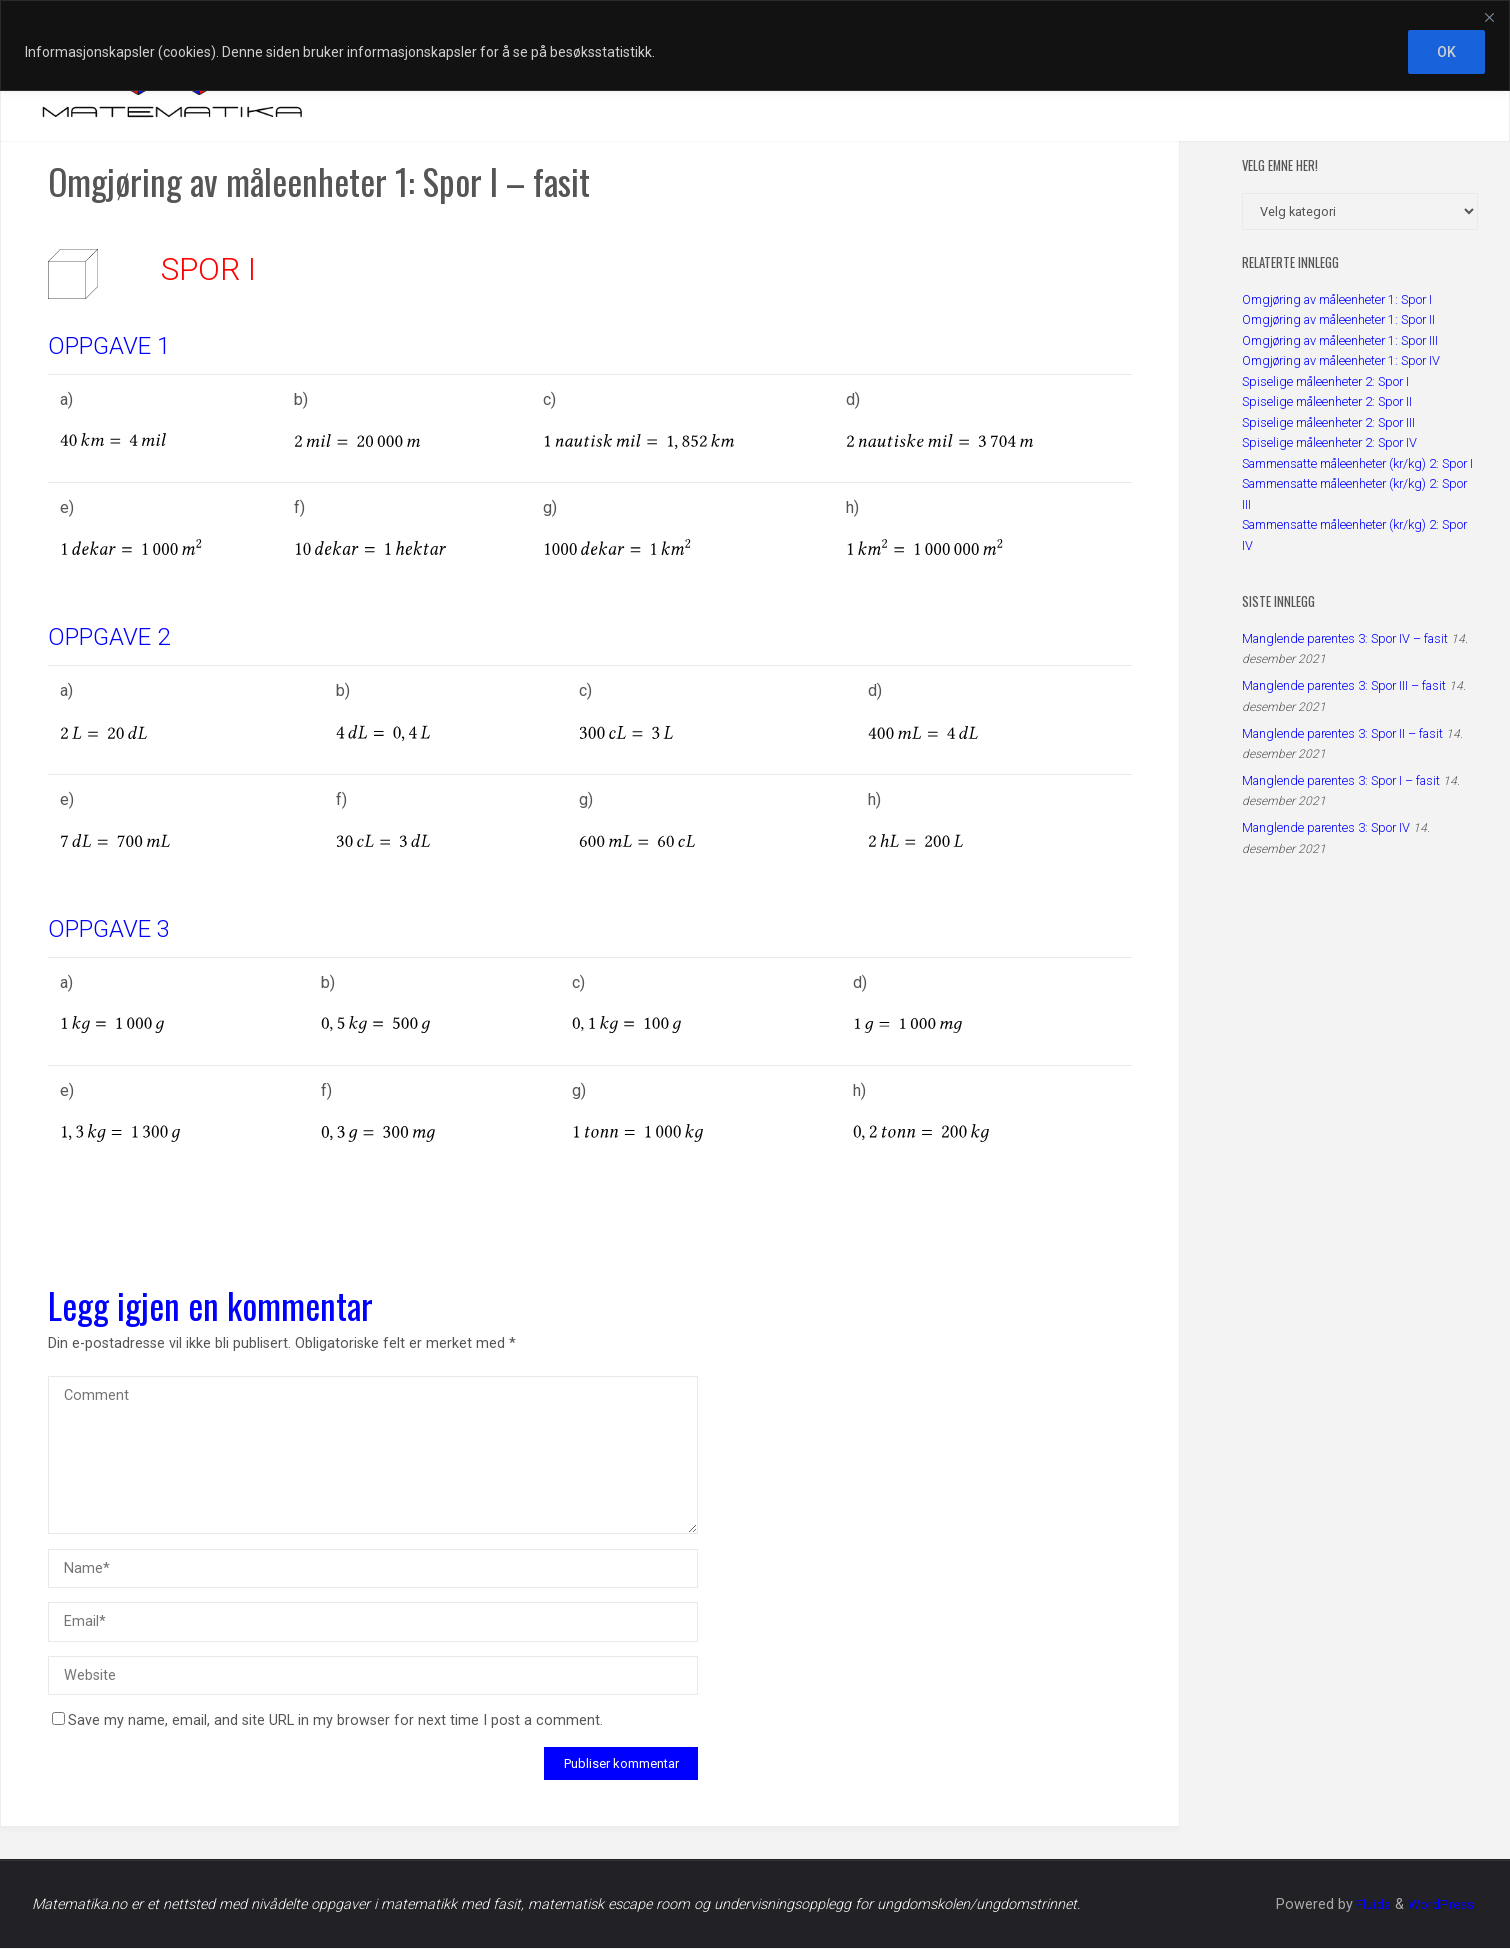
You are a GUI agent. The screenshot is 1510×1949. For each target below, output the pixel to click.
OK (1446, 52)
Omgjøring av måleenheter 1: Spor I (1337, 299)
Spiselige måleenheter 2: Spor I (1325, 381)
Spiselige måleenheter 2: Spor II (1327, 401)
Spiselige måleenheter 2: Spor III (1328, 422)
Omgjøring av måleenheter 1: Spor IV (1341, 360)
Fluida (1366, 1905)
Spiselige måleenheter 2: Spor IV (1329, 442)
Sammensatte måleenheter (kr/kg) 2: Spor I (1357, 463)
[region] (755, 45)
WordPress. (1441, 1905)
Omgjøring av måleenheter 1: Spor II (1338, 319)
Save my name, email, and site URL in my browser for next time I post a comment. (327, 1721)
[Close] (1489, 17)
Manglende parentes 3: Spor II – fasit (1342, 733)
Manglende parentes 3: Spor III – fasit (1344, 685)
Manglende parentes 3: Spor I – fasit (1341, 780)
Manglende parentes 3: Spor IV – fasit (1345, 638)
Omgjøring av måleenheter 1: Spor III (1340, 340)
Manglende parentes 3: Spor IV (1326, 827)
